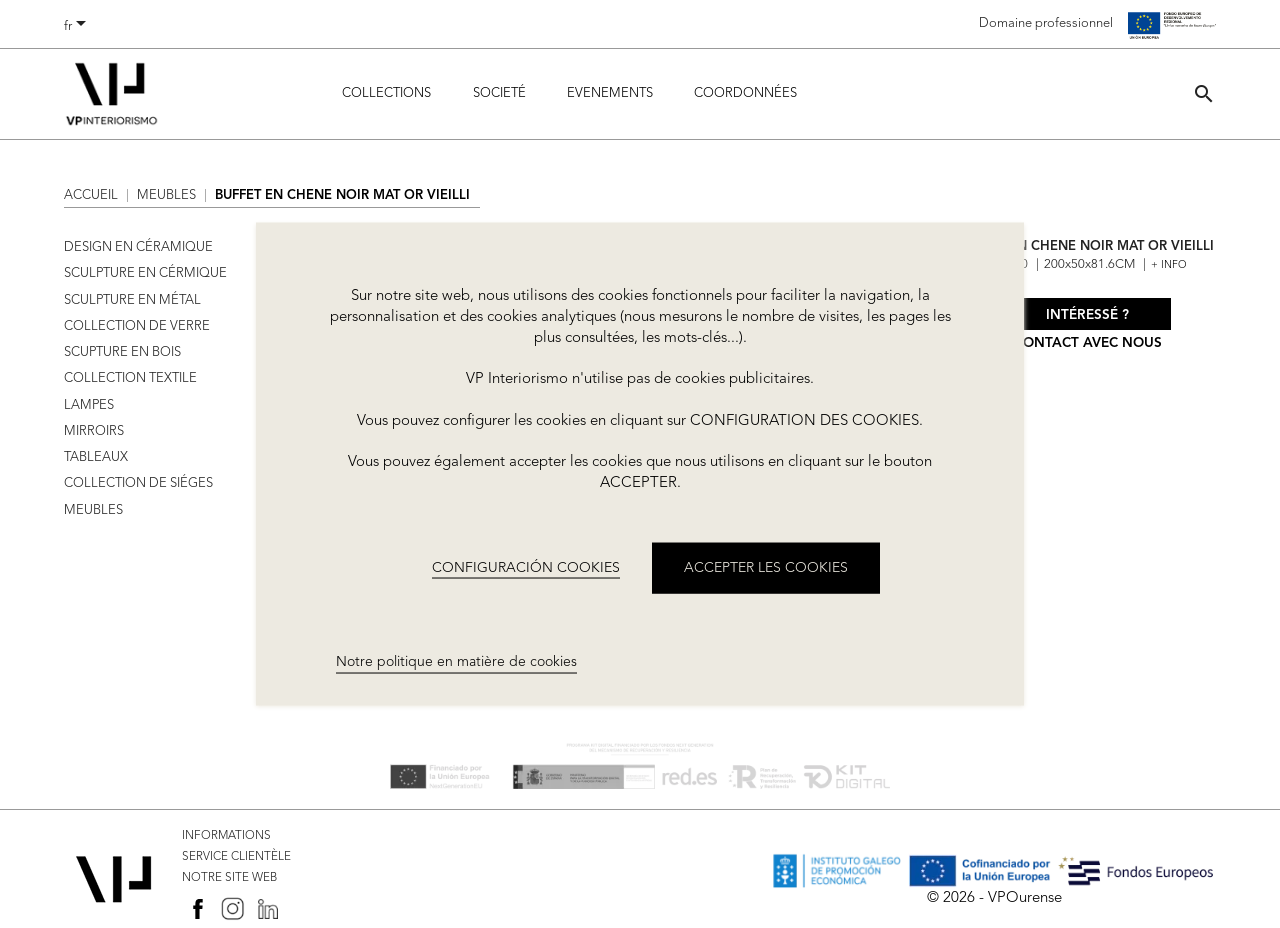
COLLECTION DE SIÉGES (138, 483)
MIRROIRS (94, 431)
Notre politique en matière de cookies (456, 662)
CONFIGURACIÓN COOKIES (526, 567)
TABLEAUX (96, 457)
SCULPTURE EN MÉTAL (132, 300)
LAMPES (89, 405)
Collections (386, 93)
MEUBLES (93, 510)
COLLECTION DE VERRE (137, 326)
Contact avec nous (1088, 343)
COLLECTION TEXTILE (130, 378)
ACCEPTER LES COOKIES (766, 567)
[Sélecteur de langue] (78, 27)
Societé (499, 93)
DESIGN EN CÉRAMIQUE (138, 247)
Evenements (610, 93)
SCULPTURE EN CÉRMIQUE (145, 273)
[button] (1204, 93)
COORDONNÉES (745, 93)
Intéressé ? (1087, 315)
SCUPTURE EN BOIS (122, 352)
